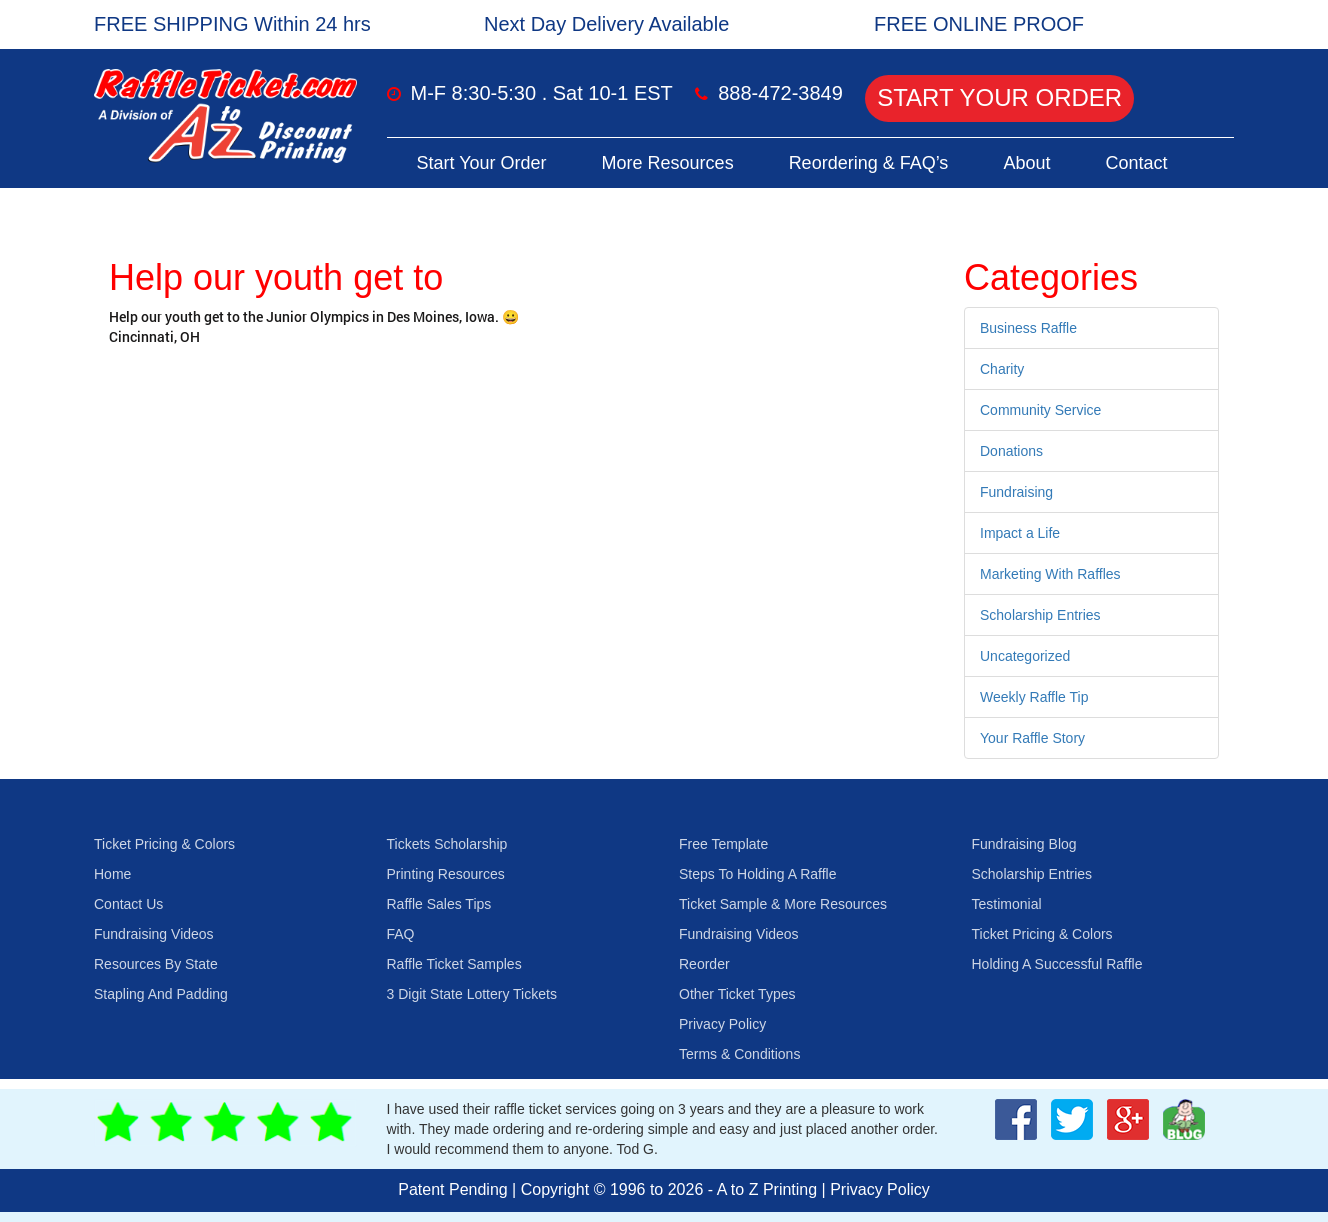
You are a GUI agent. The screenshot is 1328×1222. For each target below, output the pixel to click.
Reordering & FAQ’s (869, 163)
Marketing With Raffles (1050, 574)
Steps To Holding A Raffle (757, 874)
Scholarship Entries (1040, 615)
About (1026, 163)
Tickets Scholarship (447, 844)
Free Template (723, 844)
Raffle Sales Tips (439, 904)
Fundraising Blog (1024, 844)
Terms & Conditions (739, 1054)
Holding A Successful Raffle (1057, 964)
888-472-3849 (780, 93)
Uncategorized (1025, 656)
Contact (1136, 163)
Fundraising (1016, 492)
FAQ (401, 934)
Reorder (704, 964)
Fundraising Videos (154, 934)
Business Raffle (1028, 328)
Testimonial (1007, 904)
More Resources (668, 163)
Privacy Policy (722, 1024)
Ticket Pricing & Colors (164, 844)
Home (112, 874)
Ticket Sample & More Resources (783, 904)
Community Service (1040, 410)
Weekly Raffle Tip (1034, 697)
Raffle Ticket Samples (454, 964)
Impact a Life (1020, 533)
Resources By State (156, 964)
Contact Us (128, 904)
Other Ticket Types (737, 994)
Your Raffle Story (1032, 738)
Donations (1011, 451)
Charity (1002, 369)
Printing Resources (446, 874)
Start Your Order (999, 97)
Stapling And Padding (161, 994)
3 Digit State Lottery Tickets (472, 994)
